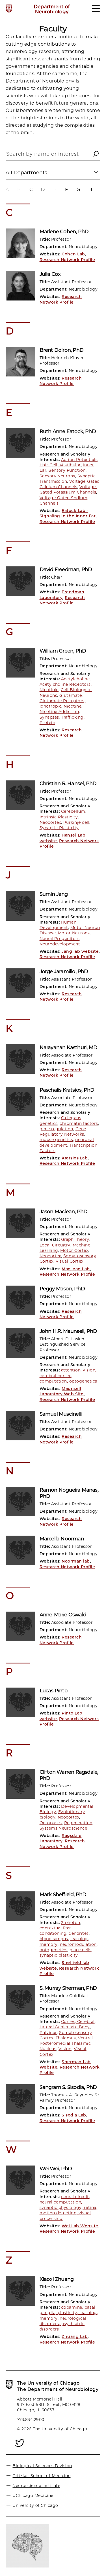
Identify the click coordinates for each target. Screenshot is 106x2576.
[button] (95, 154)
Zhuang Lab (75, 2336)
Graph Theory (75, 1239)
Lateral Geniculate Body (65, 2026)
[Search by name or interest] (53, 155)
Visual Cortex (69, 1261)
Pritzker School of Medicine (41, 2475)
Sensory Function (67, 470)
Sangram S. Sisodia (68, 2087)
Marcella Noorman (62, 1539)
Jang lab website (80, 951)
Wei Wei (56, 2169)
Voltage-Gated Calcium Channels (70, 484)
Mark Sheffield (63, 1894)
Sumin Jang (54, 894)
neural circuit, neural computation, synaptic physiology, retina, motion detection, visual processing (68, 2207)
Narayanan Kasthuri (68, 1047)
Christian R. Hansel (68, 783)
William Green (63, 651)
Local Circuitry (55, 1245)
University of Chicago (35, 2505)
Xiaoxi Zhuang (57, 2279)
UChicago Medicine (32, 2495)
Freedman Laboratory (62, 594)
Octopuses (51, 1822)
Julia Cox (50, 274)
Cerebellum (73, 811)
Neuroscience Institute (36, 2485)
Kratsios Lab (75, 1158)
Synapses (49, 717)
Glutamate (70, 695)
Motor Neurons (74, 932)
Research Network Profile (67, 259)
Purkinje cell (76, 822)
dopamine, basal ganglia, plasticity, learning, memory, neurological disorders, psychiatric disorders (69, 2318)
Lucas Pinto (54, 1691)
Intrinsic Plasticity (59, 817)
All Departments (26, 172)
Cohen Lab (73, 254)
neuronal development (67, 1142)
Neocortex (50, 822)
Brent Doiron (61, 350)
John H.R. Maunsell (68, 1331)
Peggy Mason (62, 1289)
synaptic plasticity (59, 1955)
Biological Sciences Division (42, 2465)
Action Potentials (79, 459)
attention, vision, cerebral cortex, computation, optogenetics (68, 1376)
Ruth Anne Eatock (68, 431)
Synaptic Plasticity (59, 827)
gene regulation (56, 1128)
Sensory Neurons (57, 476)
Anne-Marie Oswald (63, 1615)
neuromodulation (78, 1944)
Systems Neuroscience (63, 1828)
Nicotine (72, 706)
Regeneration (78, 1822)
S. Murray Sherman (68, 1988)
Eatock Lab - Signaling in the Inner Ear (68, 513)
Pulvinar (48, 2032)
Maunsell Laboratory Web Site (62, 1391)
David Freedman (66, 569)
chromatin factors (79, 1123)
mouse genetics (56, 1139)
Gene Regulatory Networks (63, 1131)
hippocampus (54, 1938)
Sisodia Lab (74, 2115)
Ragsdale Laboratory (61, 1838)
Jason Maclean (64, 1211)
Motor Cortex (74, 1250)
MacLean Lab (76, 1268)
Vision (65, 2048)
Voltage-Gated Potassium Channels (69, 489)
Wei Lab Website (80, 2225)
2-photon (70, 1922)
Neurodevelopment (60, 944)
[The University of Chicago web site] (9, 8)
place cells (80, 1949)
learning (79, 1938)
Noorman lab (76, 1561)
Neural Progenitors (60, 938)
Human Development (58, 925)
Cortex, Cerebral (78, 2021)
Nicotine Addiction (59, 711)
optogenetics (54, 1949)
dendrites (78, 1933)
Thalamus (66, 2038)
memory (49, 1944)
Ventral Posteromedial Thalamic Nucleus (66, 2043)
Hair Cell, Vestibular (60, 464)
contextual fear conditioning (55, 1930)
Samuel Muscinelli (61, 1414)
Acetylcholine (75, 678)
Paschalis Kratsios (67, 1090)
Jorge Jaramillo (64, 971)
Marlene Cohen (64, 231)
